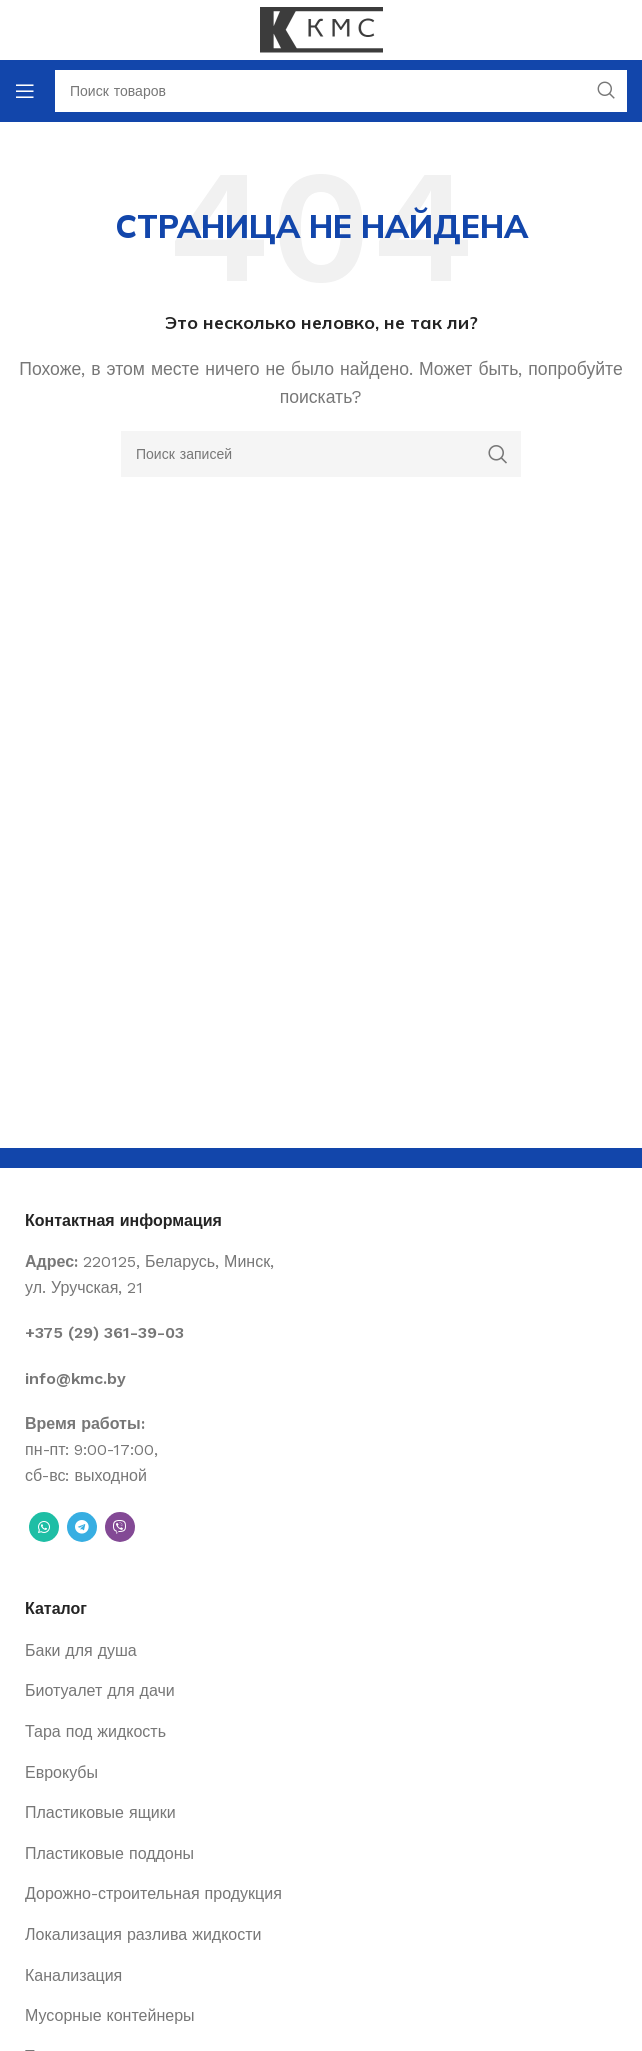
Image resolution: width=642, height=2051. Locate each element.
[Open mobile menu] (25, 91)
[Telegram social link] (82, 1527)
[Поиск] (321, 454)
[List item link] (321, 1333)
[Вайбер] (120, 1527)
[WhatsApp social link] (44, 1527)
